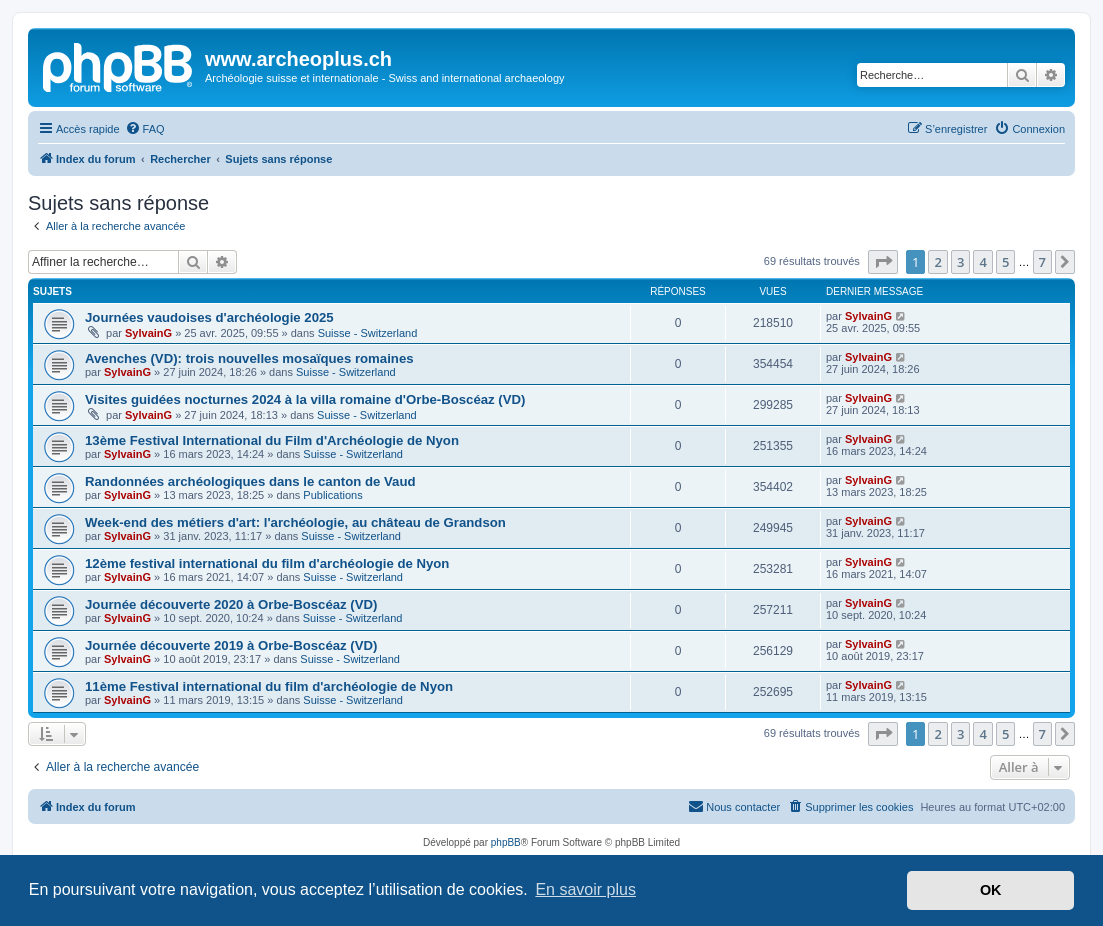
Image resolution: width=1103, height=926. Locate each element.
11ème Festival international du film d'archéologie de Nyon (269, 686)
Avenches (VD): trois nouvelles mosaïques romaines (249, 358)
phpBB (506, 842)
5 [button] (1005, 262)
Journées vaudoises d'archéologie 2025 (209, 317)
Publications (332, 495)
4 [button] (982, 262)
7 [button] (1042, 262)
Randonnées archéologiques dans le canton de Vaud (250, 481)
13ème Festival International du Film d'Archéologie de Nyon (272, 440)
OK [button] (991, 890)
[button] (883, 262)
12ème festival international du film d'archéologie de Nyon (267, 563)
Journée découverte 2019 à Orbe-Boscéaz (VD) (231, 645)
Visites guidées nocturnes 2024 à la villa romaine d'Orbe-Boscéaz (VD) (305, 399)
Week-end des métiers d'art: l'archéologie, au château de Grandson (295, 522)
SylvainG (148, 333)
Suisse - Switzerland (368, 333)
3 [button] (960, 262)
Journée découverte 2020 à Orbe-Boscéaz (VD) (231, 604)
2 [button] (937, 262)
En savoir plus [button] (585, 889)
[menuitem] (145, 129)
